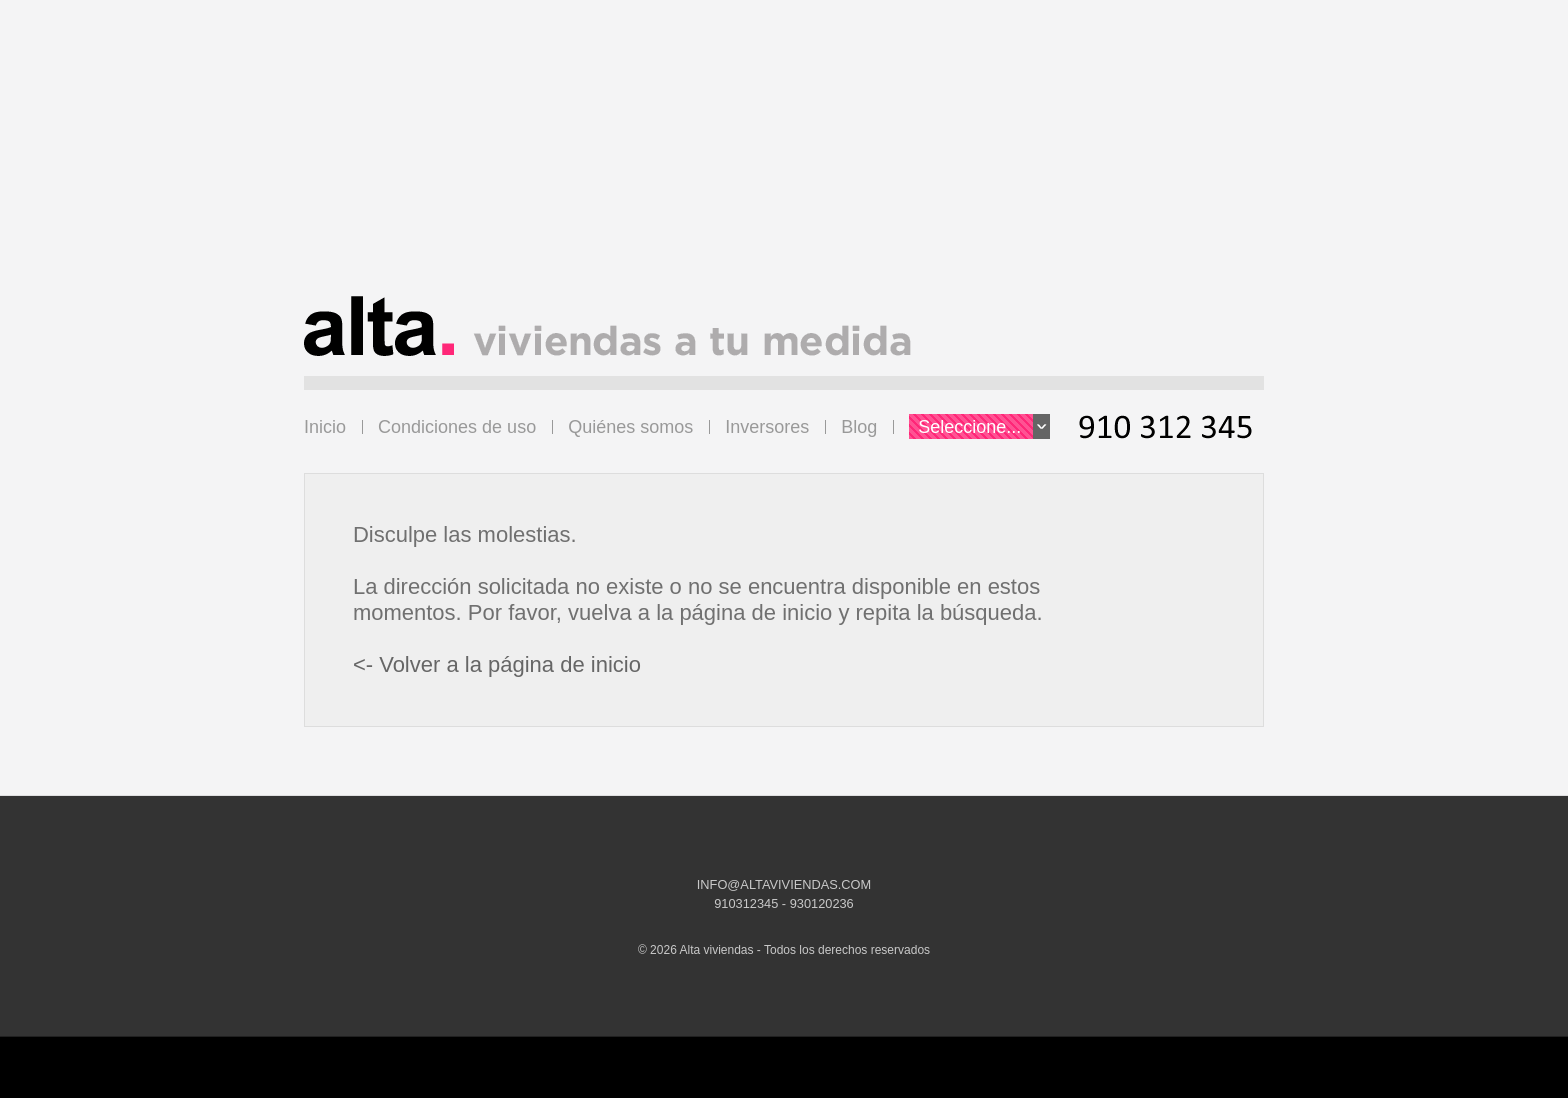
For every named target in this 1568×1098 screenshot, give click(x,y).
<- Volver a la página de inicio (497, 664)
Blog (859, 427)
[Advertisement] (784, 156)
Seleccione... (984, 426)
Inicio (325, 427)
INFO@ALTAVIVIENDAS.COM (784, 884)
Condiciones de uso (457, 427)
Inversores (767, 427)
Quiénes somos (630, 427)
